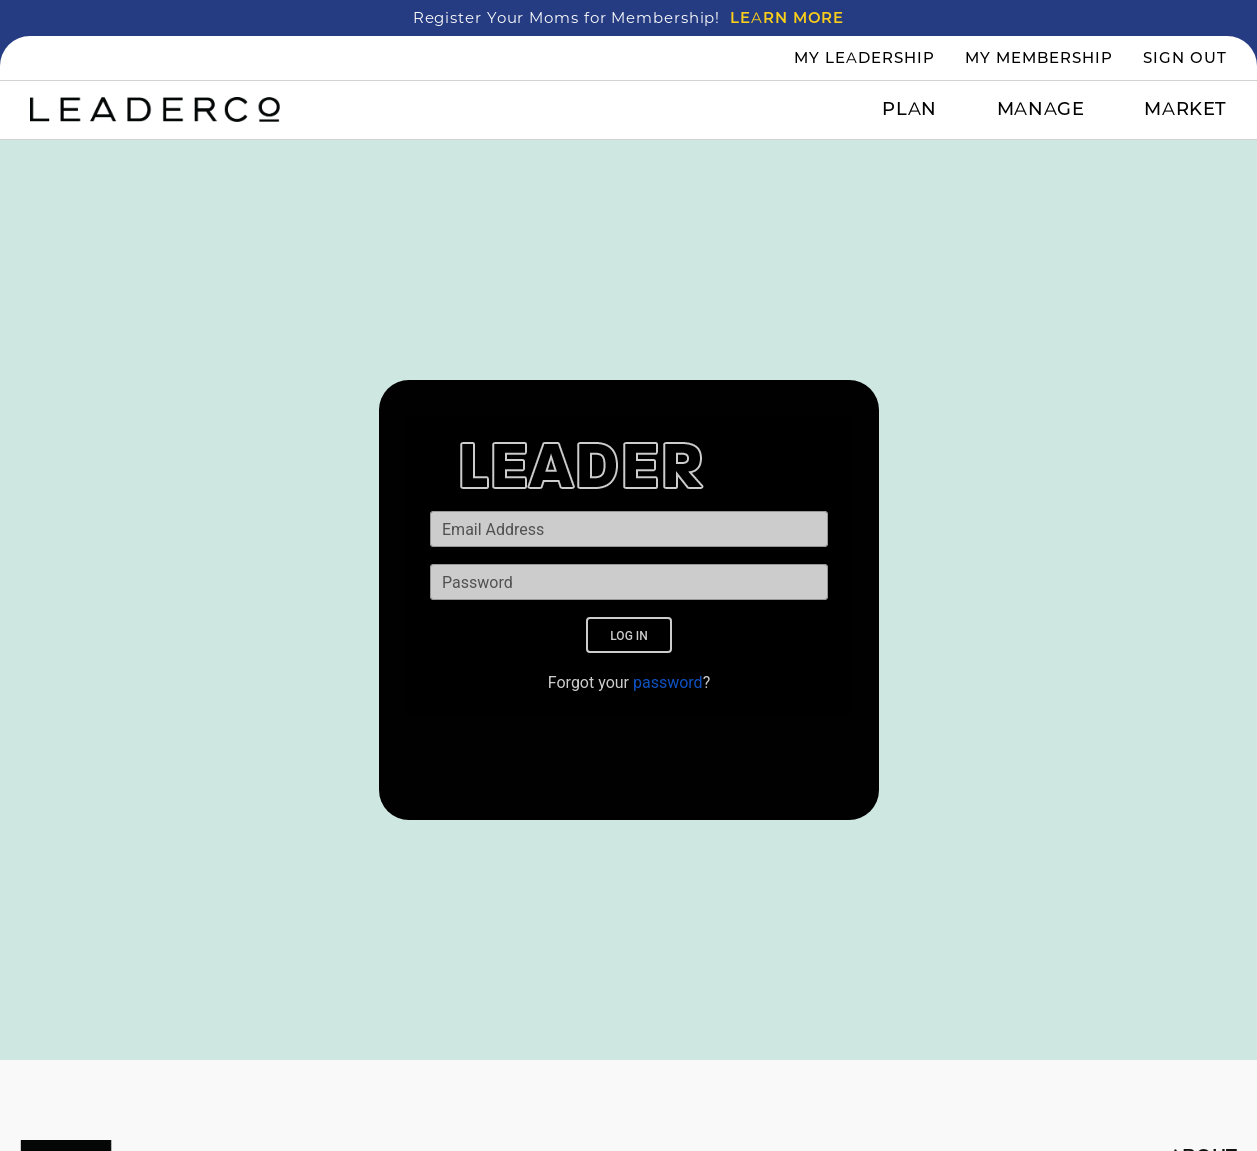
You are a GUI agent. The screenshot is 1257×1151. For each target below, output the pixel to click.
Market (1185, 109)
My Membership (1039, 57)
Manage (1041, 109)
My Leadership (864, 57)
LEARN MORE (787, 17)
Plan (909, 109)
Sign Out (1185, 57)
